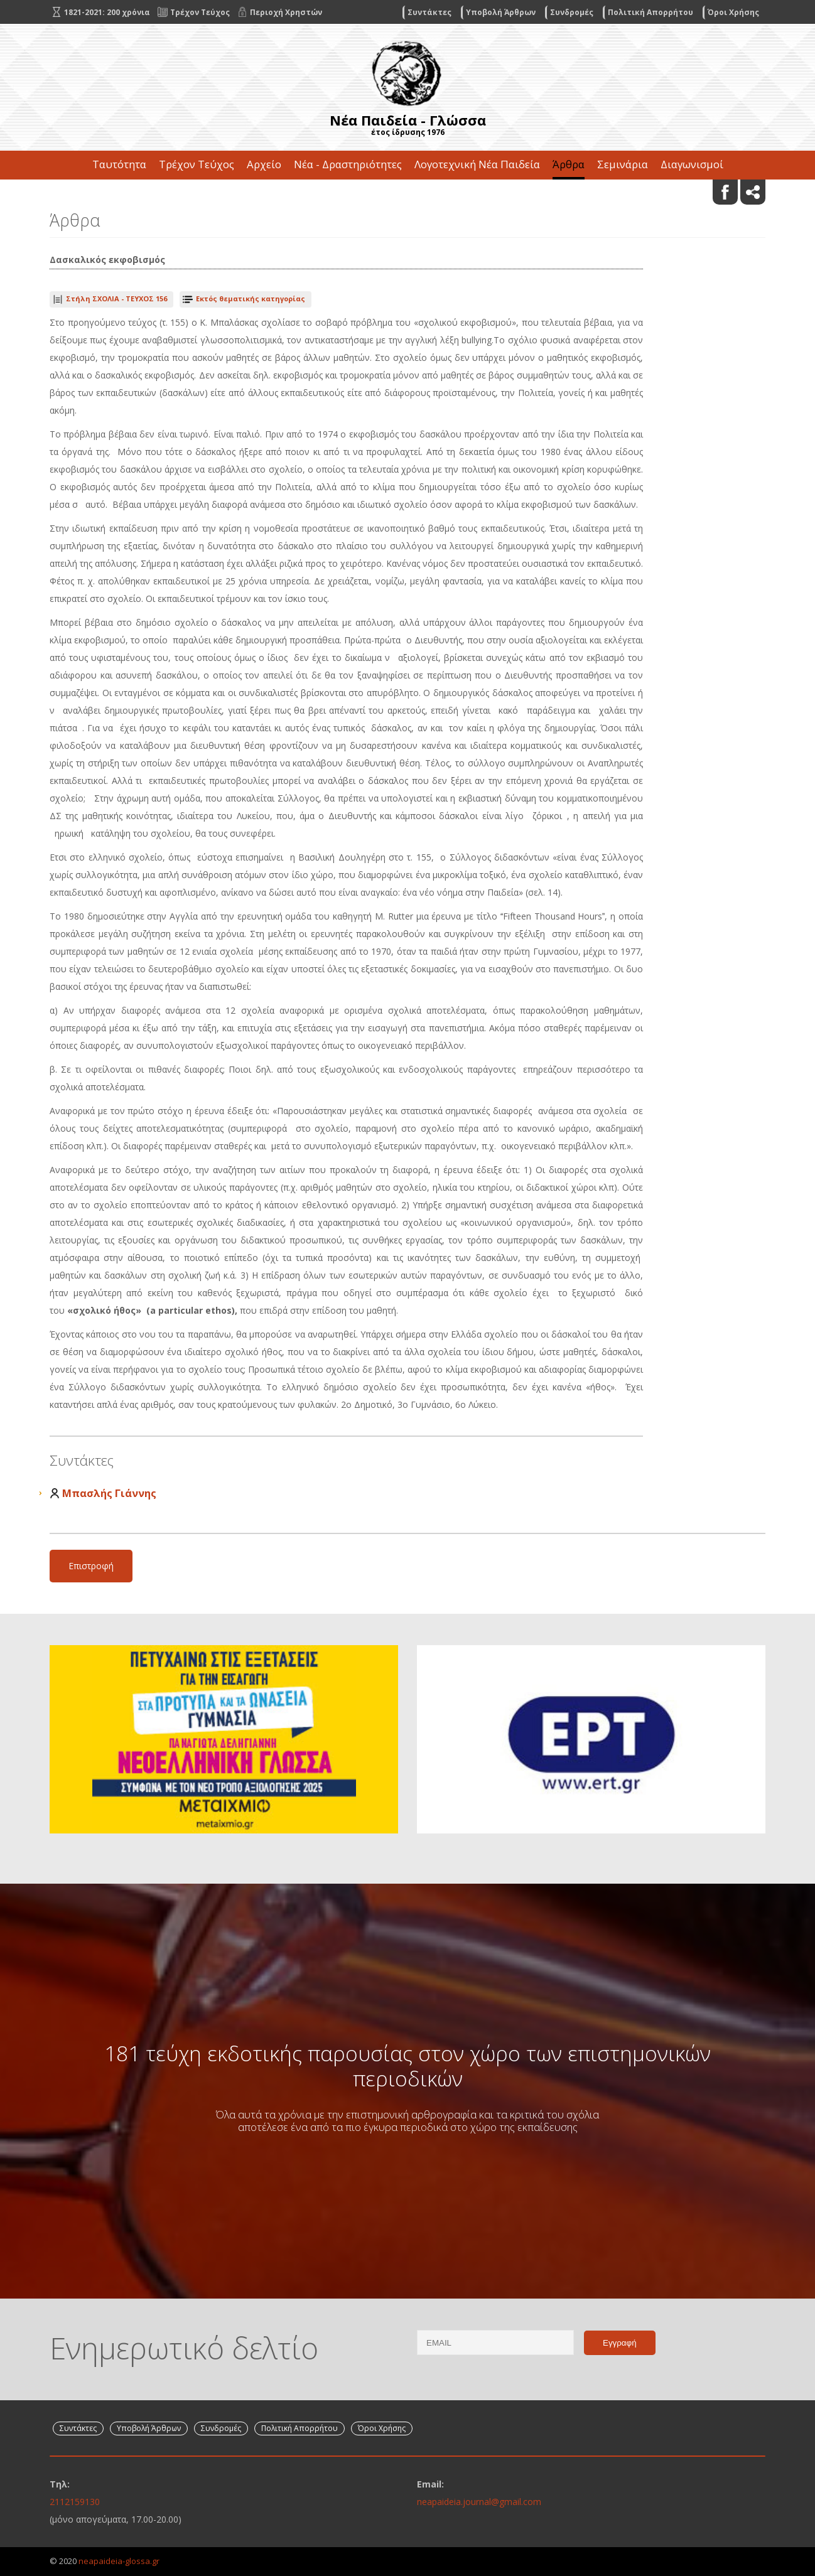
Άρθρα (569, 164)
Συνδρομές (571, 12)
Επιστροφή (91, 1566)
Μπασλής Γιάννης (109, 1493)
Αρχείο (264, 164)
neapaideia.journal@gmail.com (479, 2502)
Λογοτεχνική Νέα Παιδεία (477, 164)
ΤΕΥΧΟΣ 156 (116, 298)
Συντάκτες (429, 12)
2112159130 (75, 2502)
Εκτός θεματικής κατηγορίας (250, 298)
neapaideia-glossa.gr (118, 2561)
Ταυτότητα (119, 164)
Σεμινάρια (622, 164)
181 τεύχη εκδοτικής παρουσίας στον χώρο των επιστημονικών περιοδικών (407, 2066)
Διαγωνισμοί (692, 164)
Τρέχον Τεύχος (196, 164)
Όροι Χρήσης (733, 12)
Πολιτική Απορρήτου (650, 12)
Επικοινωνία (407, 193)
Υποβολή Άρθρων (501, 12)
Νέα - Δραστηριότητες (348, 164)
